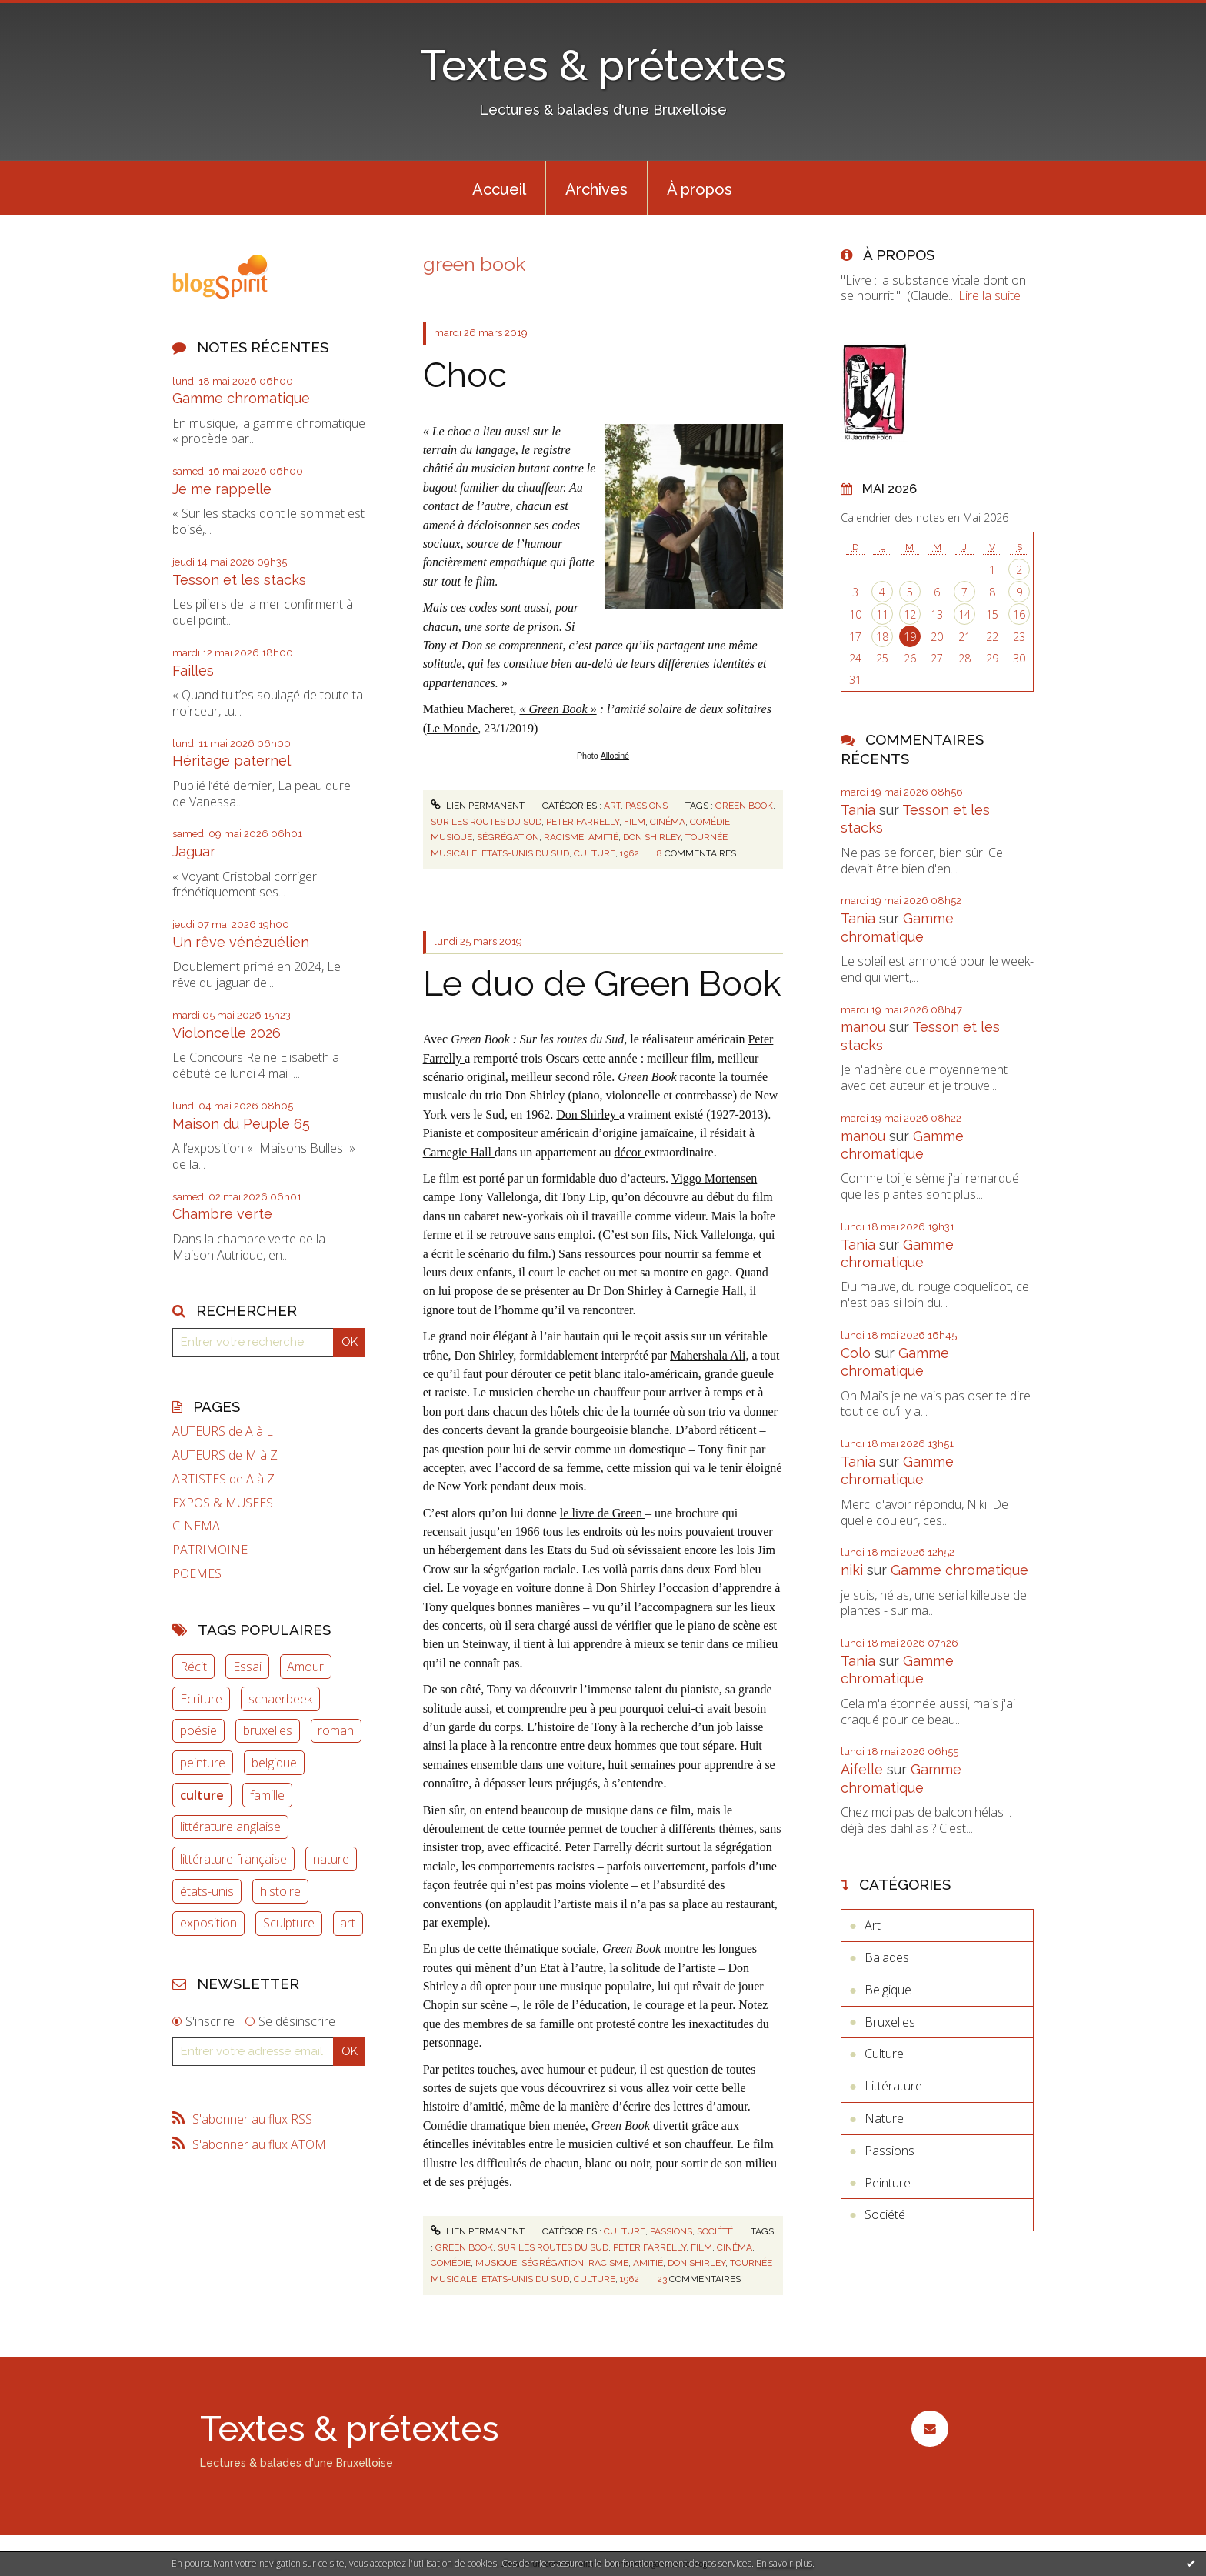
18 (882, 636)
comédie (710, 821)
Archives (596, 189)
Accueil (499, 189)
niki (852, 1570)
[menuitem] (499, 188)
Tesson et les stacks (239, 580)
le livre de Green (602, 1513)
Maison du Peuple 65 (241, 1124)
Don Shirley (587, 1114)
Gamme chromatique (241, 398)
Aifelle (862, 1769)
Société (715, 2231)
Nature (884, 2118)
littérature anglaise (230, 1826)
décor (629, 1152)
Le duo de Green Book (602, 983)
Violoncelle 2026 (226, 1033)
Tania (858, 810)
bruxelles (267, 1730)
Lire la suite (989, 295)
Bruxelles (890, 2022)
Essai (247, 1666)
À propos (699, 189)
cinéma (667, 821)
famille (267, 1795)
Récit (193, 1666)
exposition (208, 1922)
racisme (564, 837)
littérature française (233, 1858)
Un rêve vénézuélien (240, 942)
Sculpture (289, 1922)
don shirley (652, 837)
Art (612, 805)
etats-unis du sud (525, 853)
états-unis (207, 1891)
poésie (198, 1730)
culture (202, 1795)
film (634, 821)
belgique (274, 1762)
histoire (280, 1891)
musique (451, 837)
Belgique (888, 1989)
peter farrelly (582, 821)
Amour (305, 1666)
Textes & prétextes (603, 65)
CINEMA (196, 1526)
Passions (646, 805)
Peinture (888, 2182)
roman (336, 1730)
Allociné (615, 755)
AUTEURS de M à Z (225, 1455)
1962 (629, 853)
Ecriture (201, 1698)
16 (1019, 614)
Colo (856, 1353)
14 (964, 614)
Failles (193, 670)
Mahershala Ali (707, 1355)
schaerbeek (280, 1698)
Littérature (893, 2085)
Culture (624, 2231)
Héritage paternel (231, 760)
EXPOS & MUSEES (222, 1503)
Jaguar (193, 851)
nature (331, 1858)
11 (882, 614)
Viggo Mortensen (714, 1178)
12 (910, 614)
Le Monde (452, 728)
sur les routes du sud (486, 821)
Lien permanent (478, 805)
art (347, 1922)
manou (863, 1027)
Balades (887, 1957)
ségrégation (508, 837)
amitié (603, 837)
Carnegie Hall (459, 1152)
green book (744, 805)
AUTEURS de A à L (222, 1431)
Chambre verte (222, 1214)
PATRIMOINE (210, 1550)
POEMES (197, 1574)
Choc (465, 375)
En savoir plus (784, 2563)
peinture (202, 1762)
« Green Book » (557, 709)
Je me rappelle (222, 489)
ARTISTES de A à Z (223, 1479)
